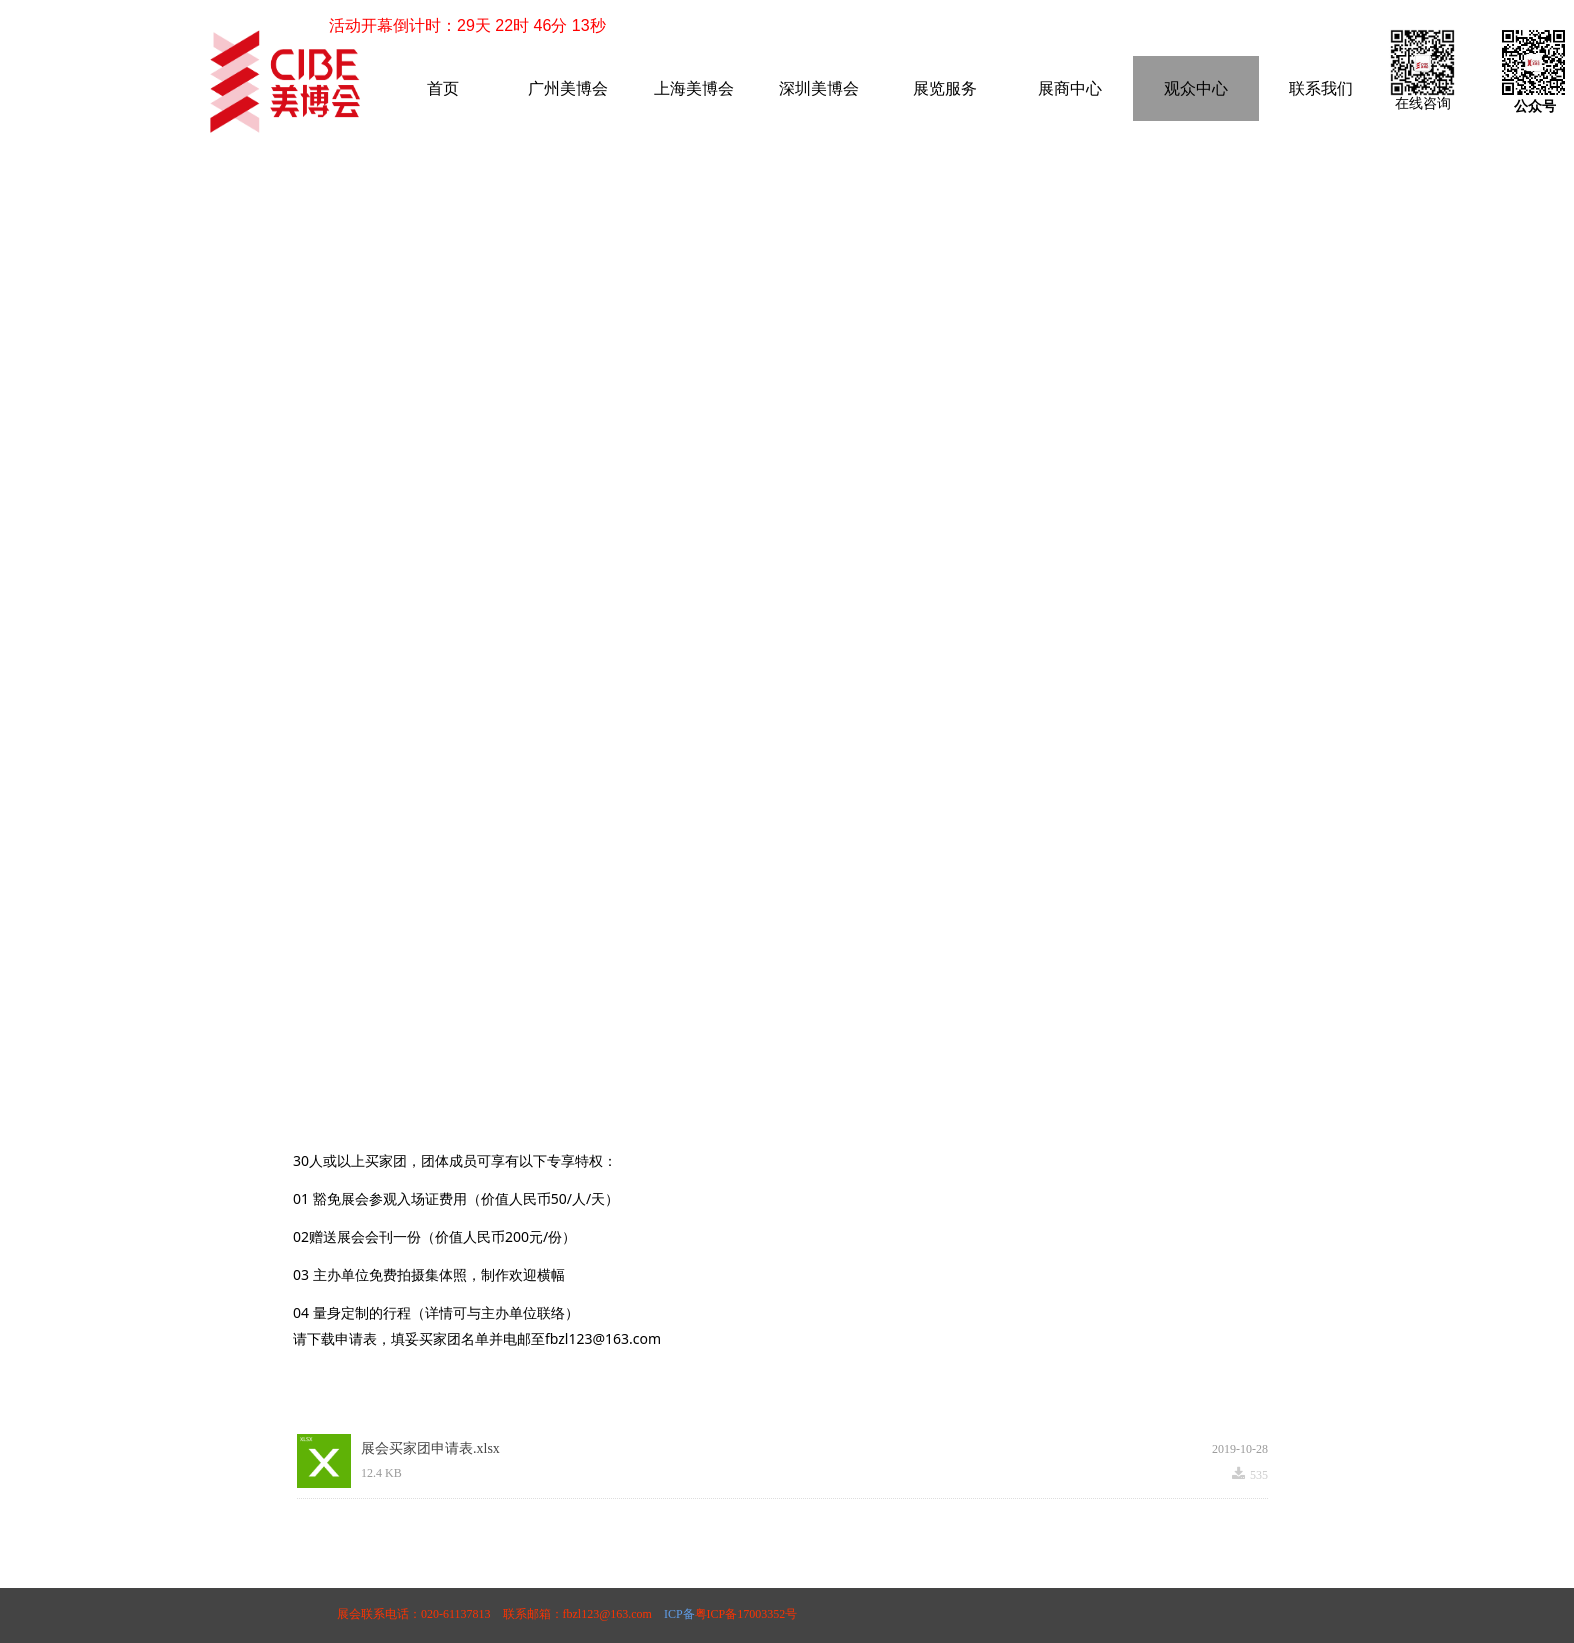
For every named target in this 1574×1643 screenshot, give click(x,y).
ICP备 (678, 1614)
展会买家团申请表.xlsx (430, 1448)
